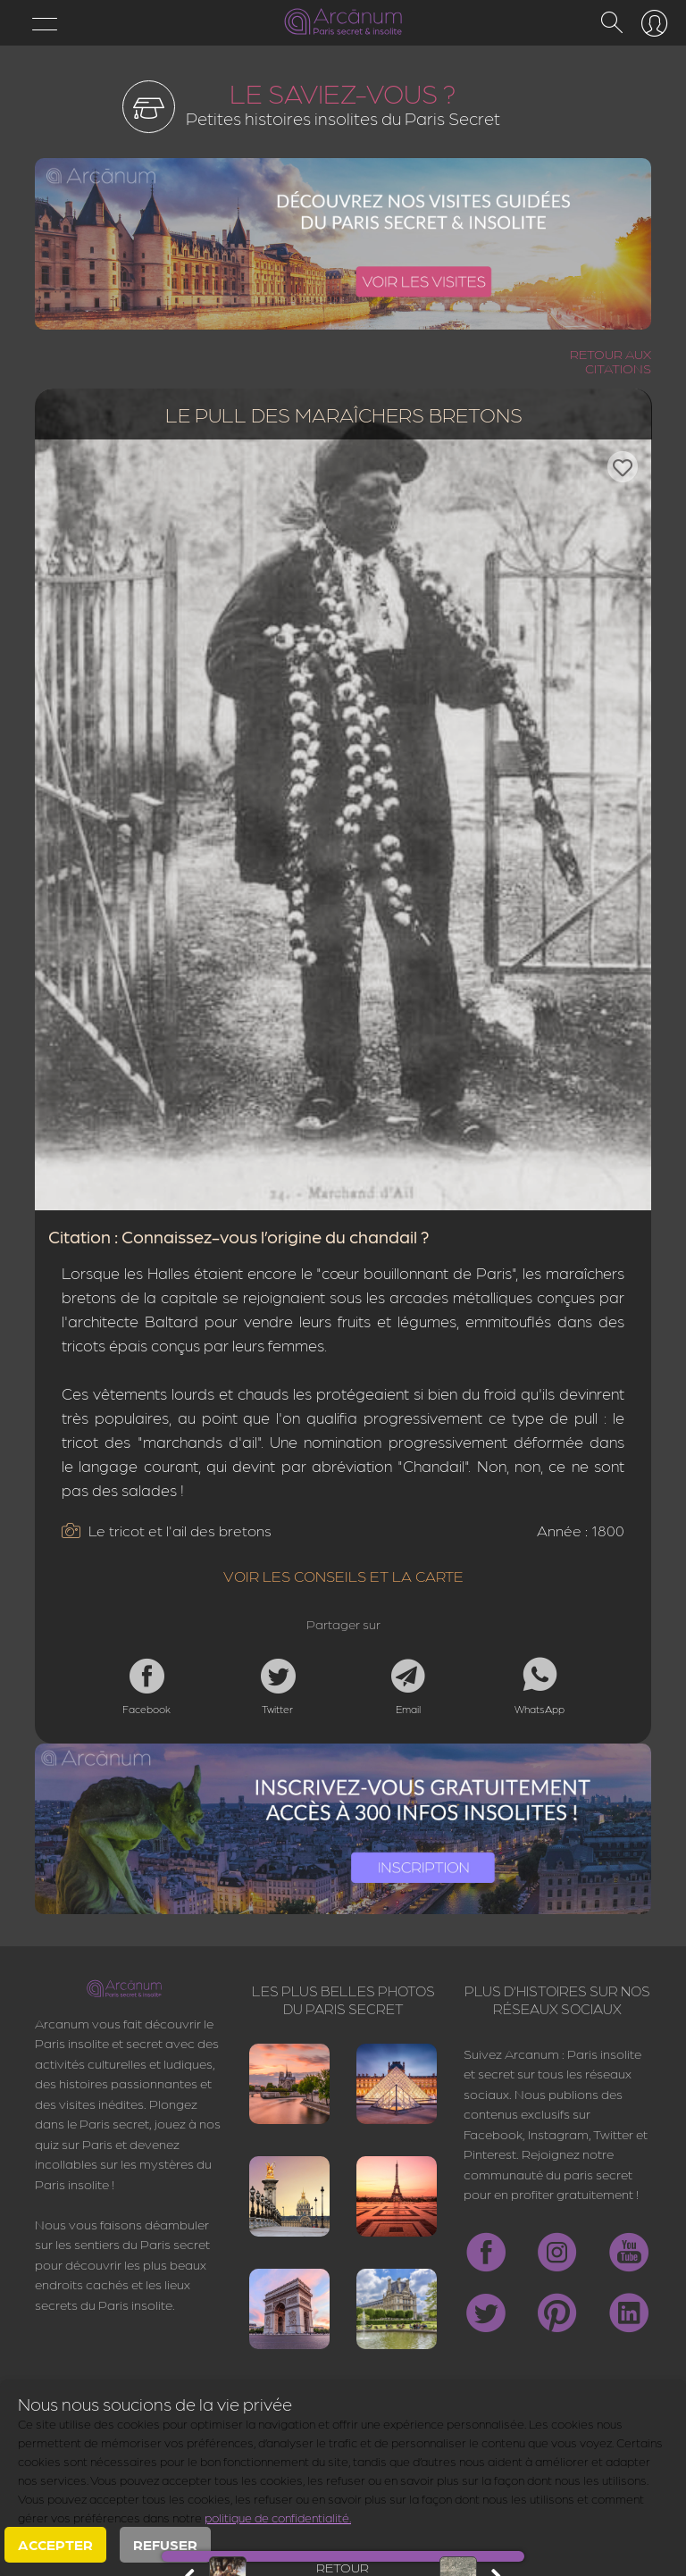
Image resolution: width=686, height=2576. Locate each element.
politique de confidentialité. (278, 2517)
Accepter (55, 2544)
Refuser (165, 2544)
